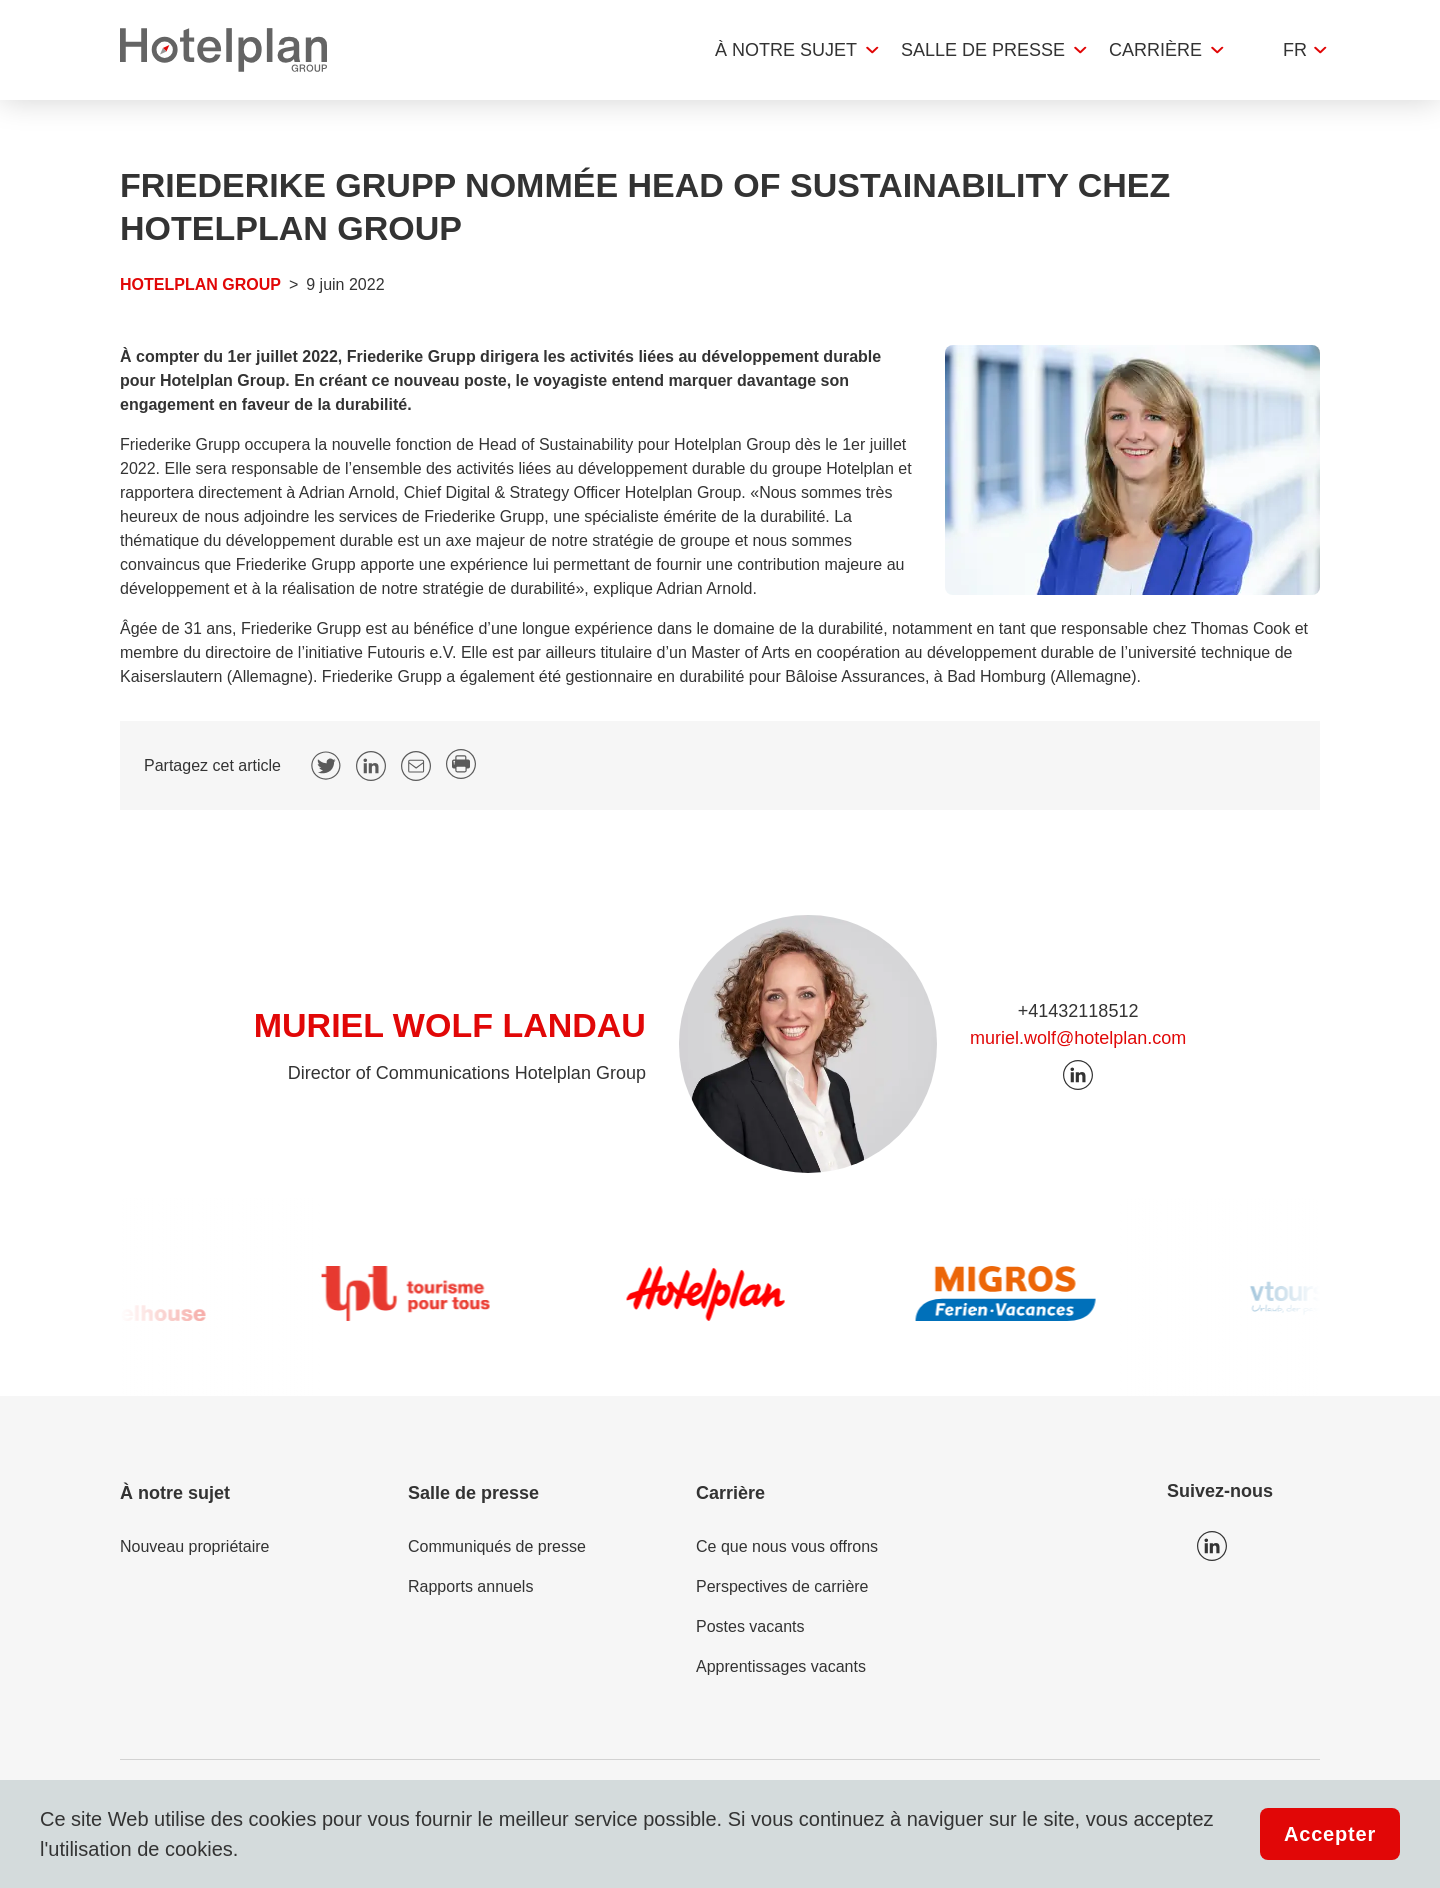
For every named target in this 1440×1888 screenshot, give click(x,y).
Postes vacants (750, 1626)
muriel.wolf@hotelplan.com (1078, 1038)
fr (1295, 50)
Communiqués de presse (497, 1546)
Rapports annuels (470, 1586)
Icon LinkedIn (1212, 1546)
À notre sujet (786, 50)
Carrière (1155, 50)
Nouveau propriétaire (194, 1546)
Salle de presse (983, 50)
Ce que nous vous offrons (787, 1546)
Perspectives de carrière (782, 1586)
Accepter (1330, 1834)
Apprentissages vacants (781, 1666)
